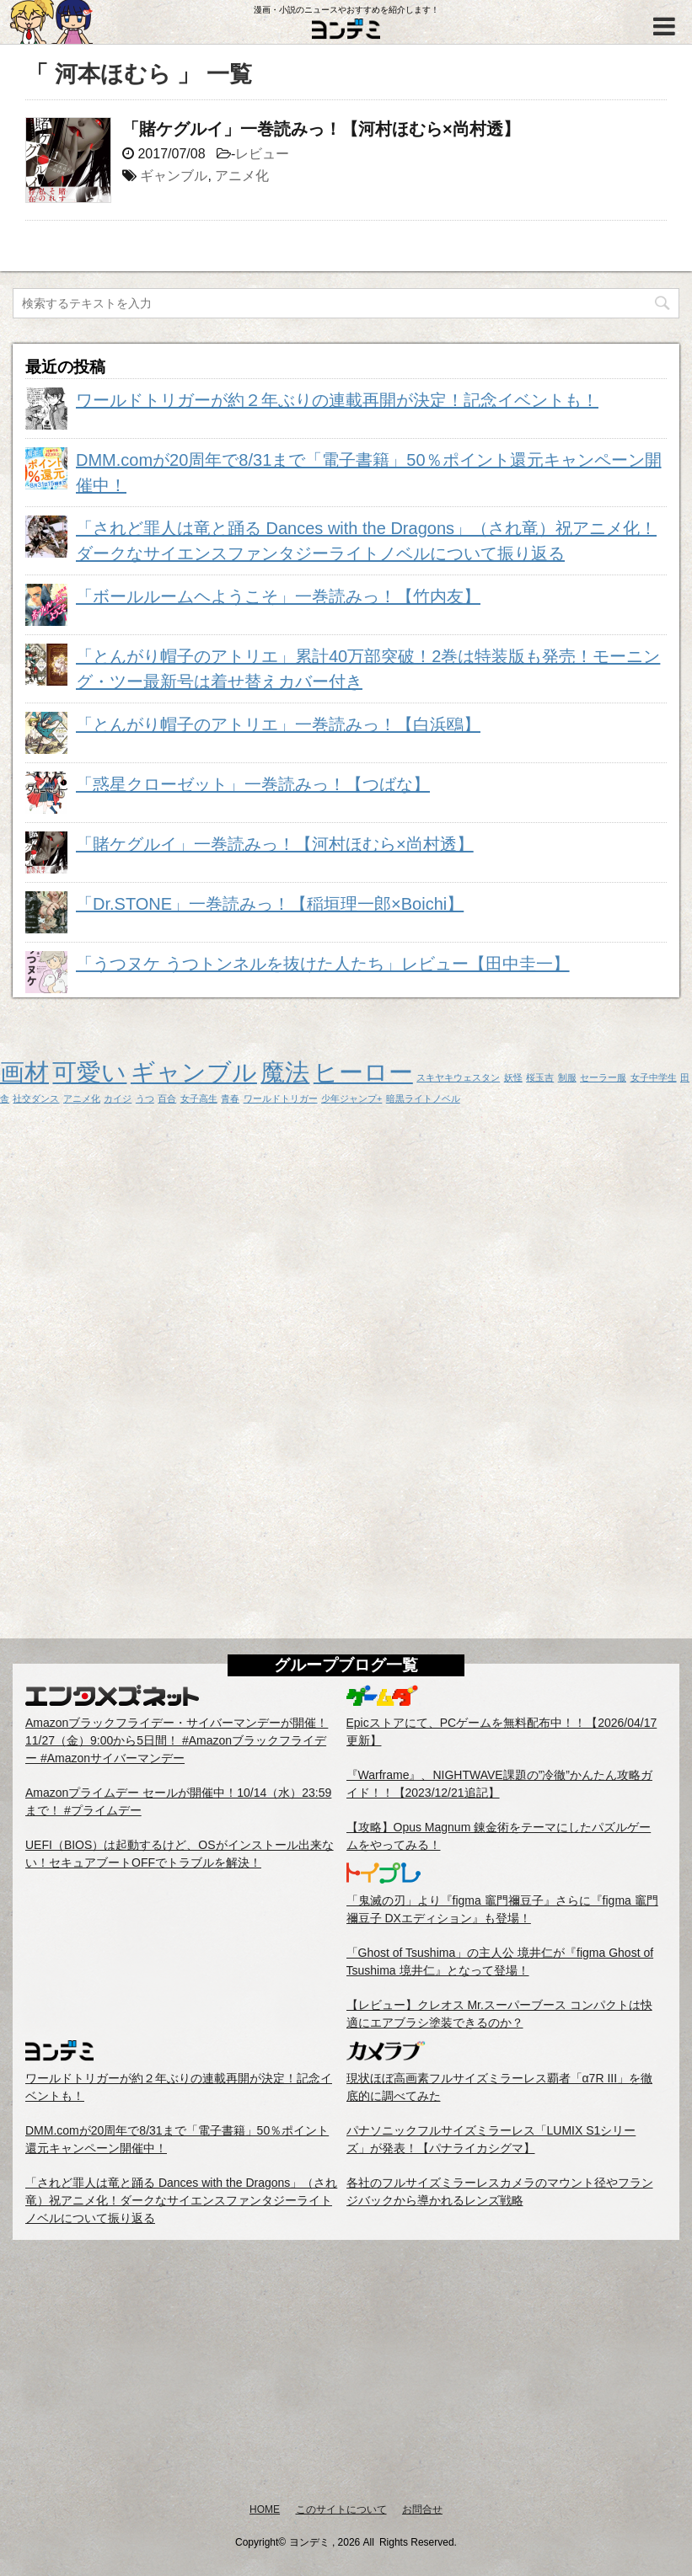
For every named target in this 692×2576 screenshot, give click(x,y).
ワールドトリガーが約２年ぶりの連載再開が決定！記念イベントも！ (337, 400)
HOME (264, 2509)
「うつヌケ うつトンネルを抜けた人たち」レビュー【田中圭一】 (323, 963)
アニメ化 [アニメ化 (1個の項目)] (81, 1098)
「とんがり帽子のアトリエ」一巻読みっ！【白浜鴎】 (278, 724)
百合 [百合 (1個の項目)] (167, 1098)
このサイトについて (341, 2509)
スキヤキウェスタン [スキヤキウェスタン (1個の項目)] (458, 1077)
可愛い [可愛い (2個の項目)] (89, 1072)
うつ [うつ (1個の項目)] (145, 1098)
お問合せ (422, 2509)
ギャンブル (173, 175)
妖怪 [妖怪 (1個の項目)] (513, 1077)
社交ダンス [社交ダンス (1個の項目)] (36, 1098)
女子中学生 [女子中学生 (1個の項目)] (653, 1077)
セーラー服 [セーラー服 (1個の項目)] (603, 1077)
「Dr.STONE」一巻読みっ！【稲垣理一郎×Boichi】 (270, 904)
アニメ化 (242, 175)
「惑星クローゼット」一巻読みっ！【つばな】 (253, 784)
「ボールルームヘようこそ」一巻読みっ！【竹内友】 (278, 596)
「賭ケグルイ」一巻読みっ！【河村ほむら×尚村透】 (321, 129)
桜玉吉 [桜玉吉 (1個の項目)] (540, 1077)
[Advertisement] (346, 2370)
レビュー (262, 154)
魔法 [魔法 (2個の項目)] (284, 1072)
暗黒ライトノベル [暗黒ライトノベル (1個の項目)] (423, 1098)
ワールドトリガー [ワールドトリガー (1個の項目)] (281, 1098)
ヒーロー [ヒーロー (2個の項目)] (363, 1072)
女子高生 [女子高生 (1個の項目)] (198, 1098)
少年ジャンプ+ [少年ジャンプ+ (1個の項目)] (351, 1098)
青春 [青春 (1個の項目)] (230, 1098)
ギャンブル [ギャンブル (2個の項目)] (194, 1072)
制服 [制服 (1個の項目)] (567, 1077)
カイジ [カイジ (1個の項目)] (117, 1098)
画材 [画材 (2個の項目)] (24, 1072)
